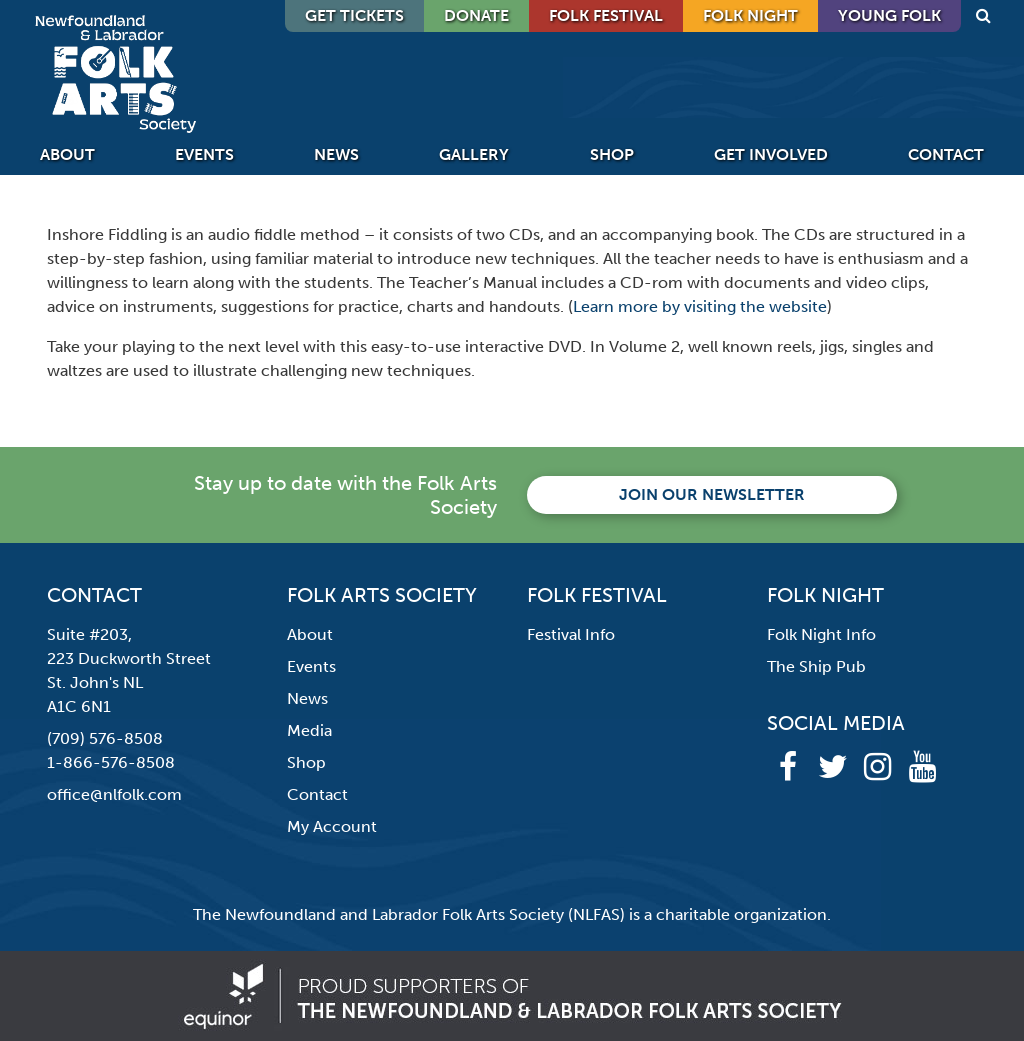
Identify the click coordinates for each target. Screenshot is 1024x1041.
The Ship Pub (816, 666)
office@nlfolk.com (114, 794)
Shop (612, 154)
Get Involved (771, 154)
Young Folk (889, 15)
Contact (946, 154)
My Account (332, 826)
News (336, 154)
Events (204, 154)
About (67, 154)
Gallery (474, 154)
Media (309, 730)
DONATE (476, 15)
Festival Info (571, 634)
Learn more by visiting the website (700, 306)
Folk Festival (606, 15)
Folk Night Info (821, 634)
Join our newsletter (712, 494)
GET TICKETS (354, 15)
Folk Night (750, 15)
